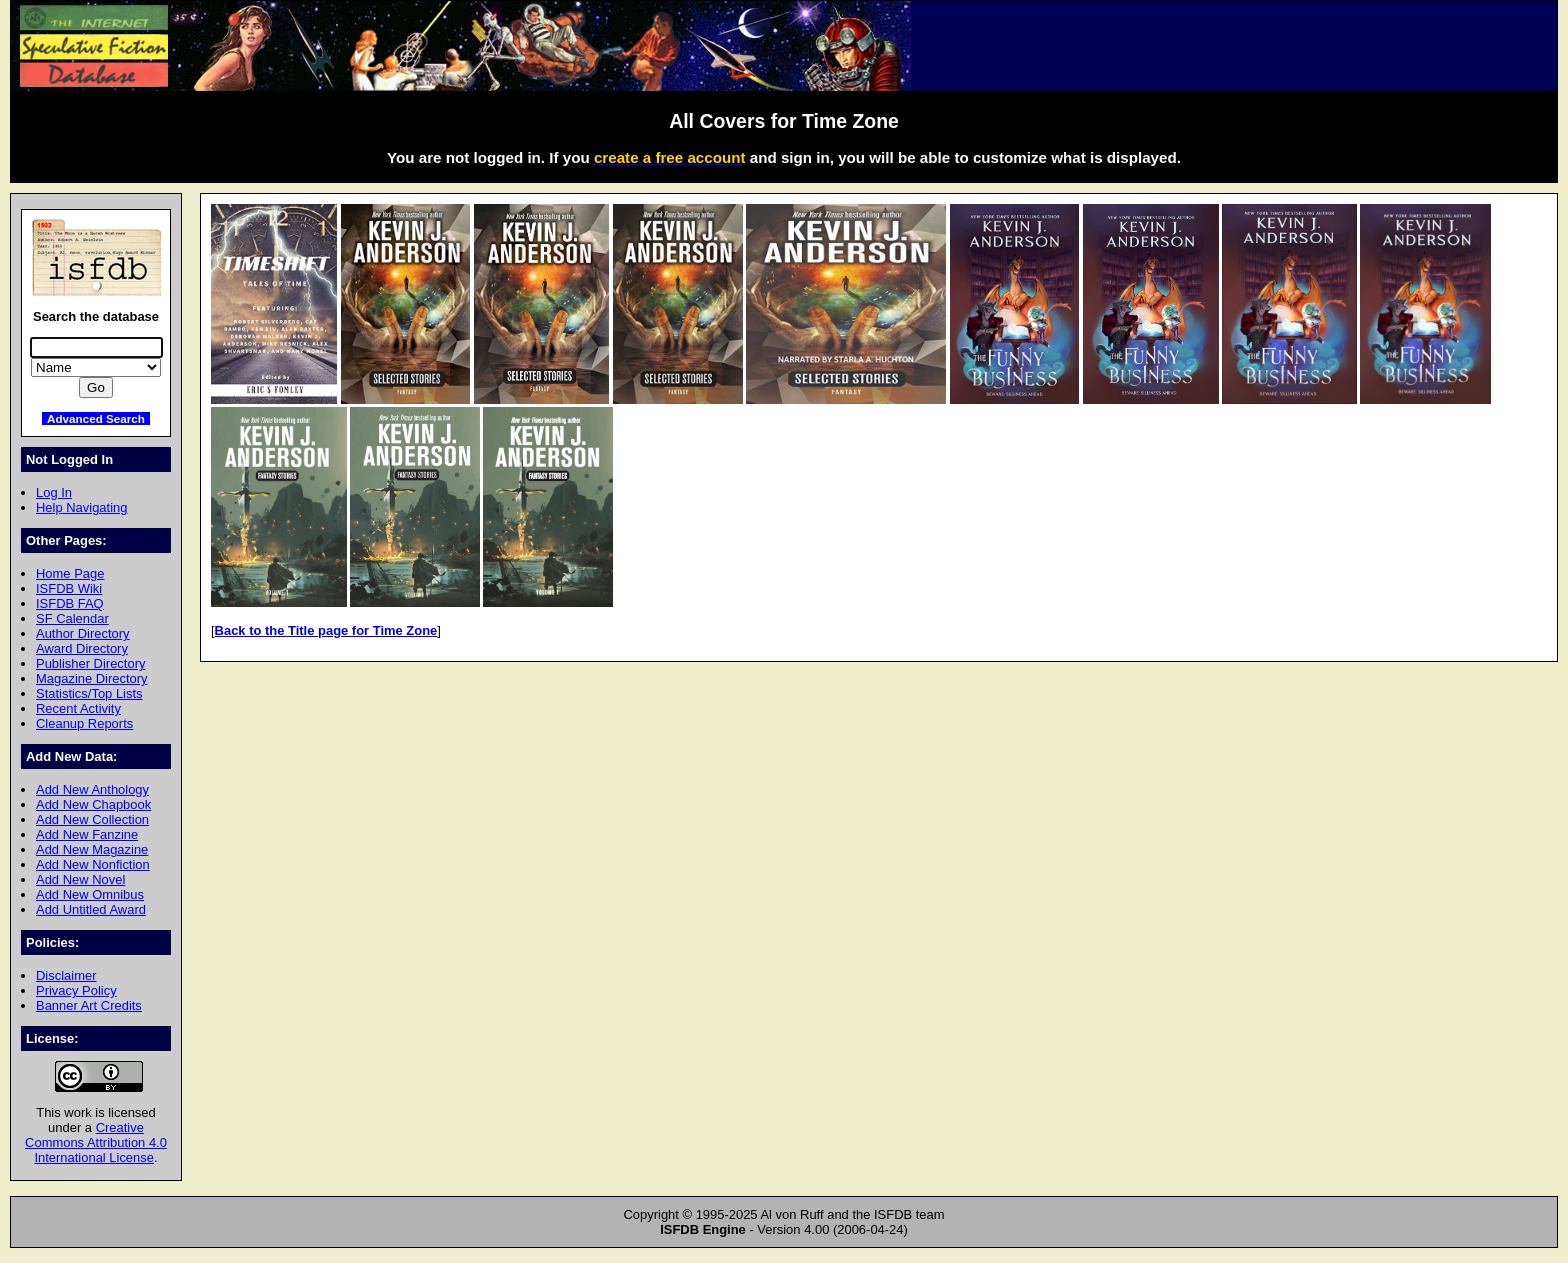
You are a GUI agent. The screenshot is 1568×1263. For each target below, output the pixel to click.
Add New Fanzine (87, 834)
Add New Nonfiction (93, 864)
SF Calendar (72, 618)
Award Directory (82, 648)
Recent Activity (78, 708)
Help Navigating (81, 507)
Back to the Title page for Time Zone (326, 630)
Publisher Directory (90, 663)
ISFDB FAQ (70, 603)
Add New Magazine (92, 849)
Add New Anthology (92, 789)
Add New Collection (92, 819)
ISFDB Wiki (69, 588)
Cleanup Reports (84, 723)
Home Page (70, 573)
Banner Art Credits (89, 1005)
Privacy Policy (76, 990)
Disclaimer (66, 975)
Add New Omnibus (90, 894)
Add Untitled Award (91, 909)
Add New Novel (80, 879)
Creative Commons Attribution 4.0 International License (96, 1142)
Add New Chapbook (93, 804)
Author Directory (83, 633)
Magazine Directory (92, 678)
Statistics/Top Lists (89, 693)
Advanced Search (96, 418)
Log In (54, 492)
